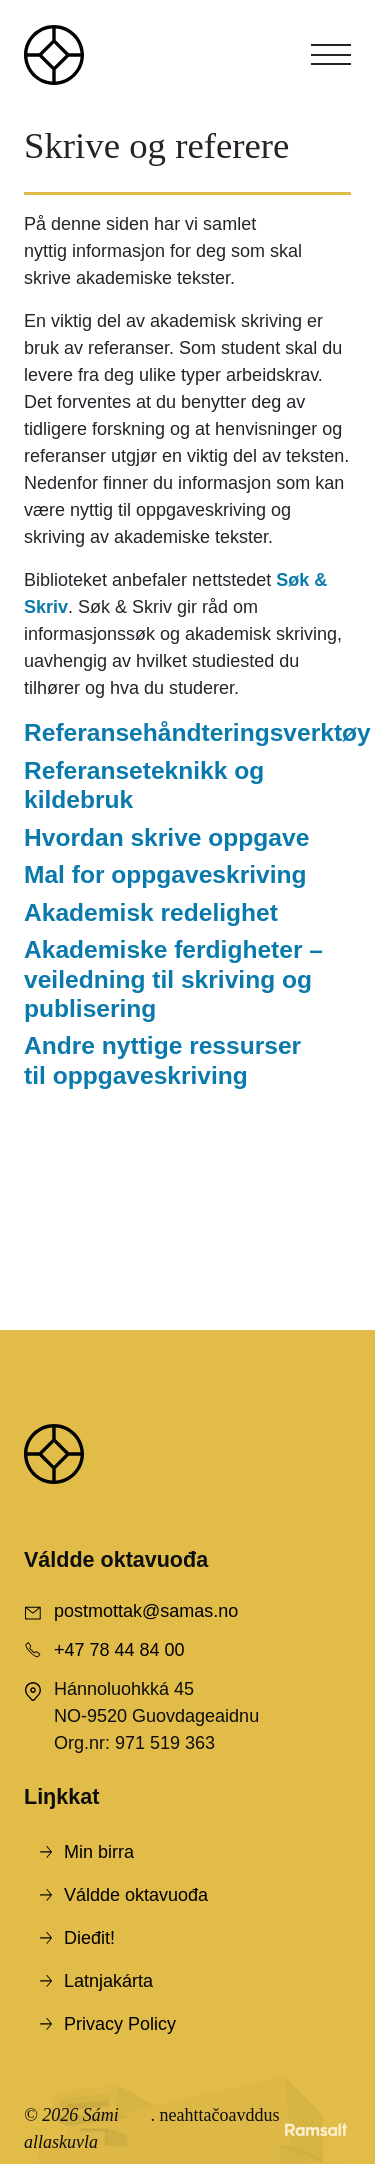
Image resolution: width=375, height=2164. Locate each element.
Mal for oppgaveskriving (165, 874)
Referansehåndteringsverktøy (197, 732)
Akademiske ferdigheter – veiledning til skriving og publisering (173, 979)
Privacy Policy (120, 2024)
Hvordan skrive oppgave (166, 837)
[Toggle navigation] (331, 55)
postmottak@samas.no (146, 1611)
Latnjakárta (108, 1981)
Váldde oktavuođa (136, 1895)
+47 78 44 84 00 (119, 1650)
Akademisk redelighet (151, 912)
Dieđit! (89, 1938)
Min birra (99, 1852)
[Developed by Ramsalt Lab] (316, 2129)
